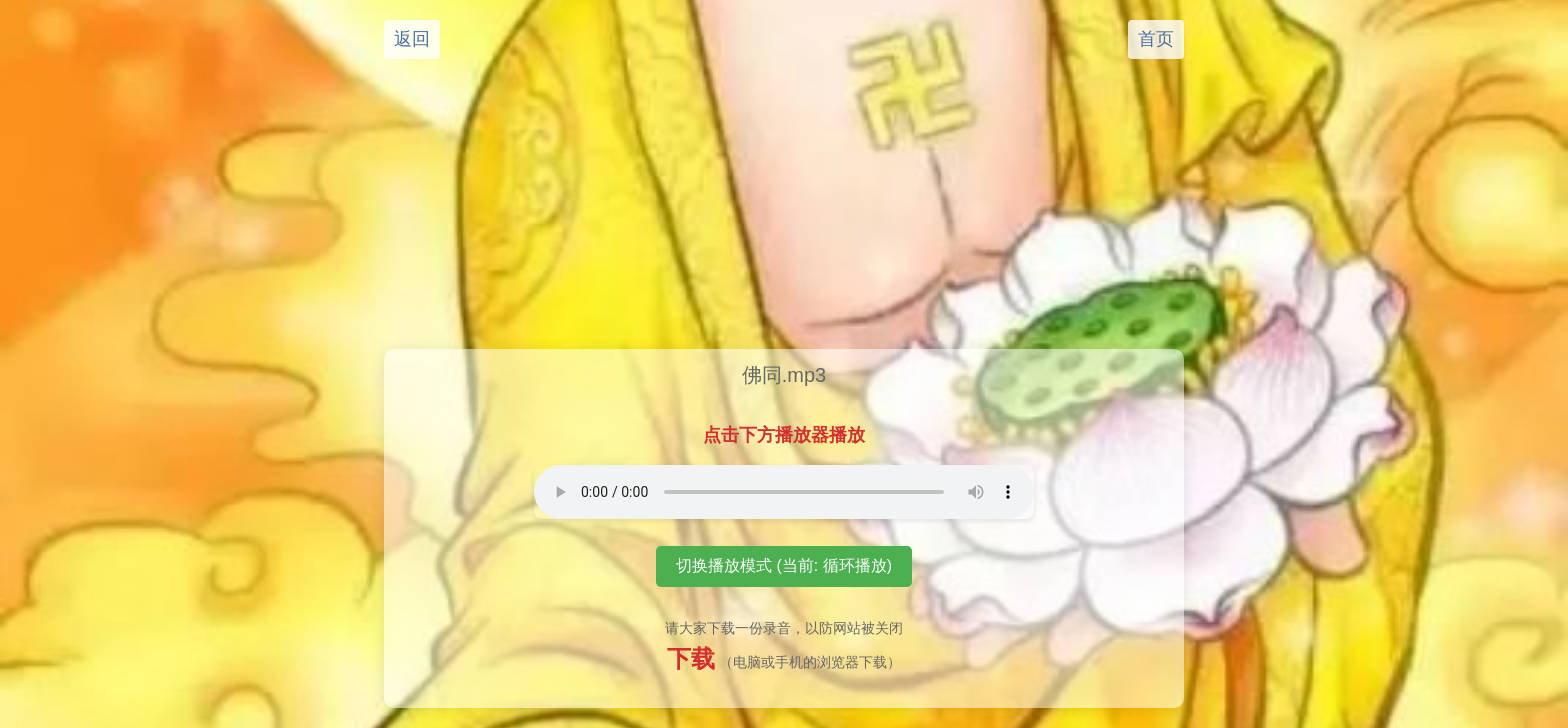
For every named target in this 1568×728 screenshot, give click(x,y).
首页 (1156, 39)
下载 (691, 658)
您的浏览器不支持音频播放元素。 (784, 492)
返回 (412, 39)
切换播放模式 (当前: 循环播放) (784, 565)
